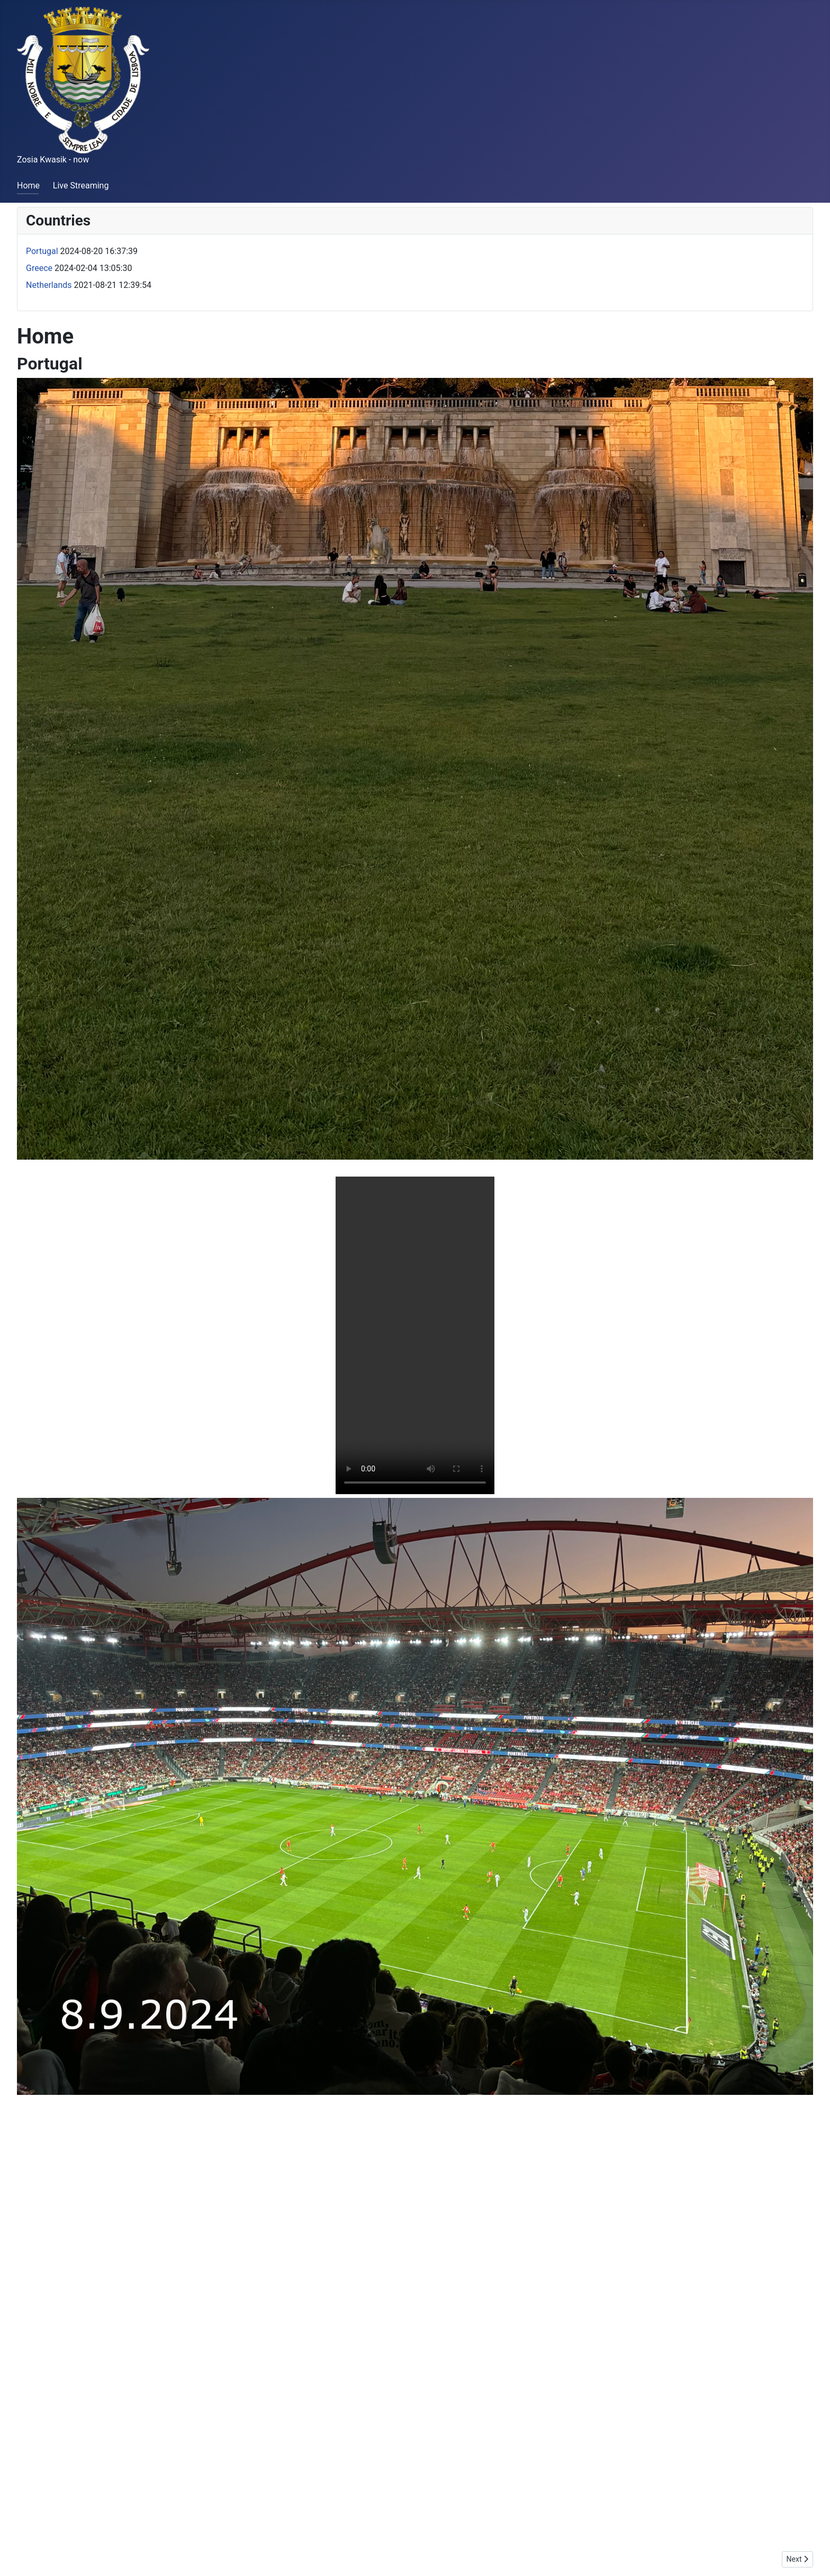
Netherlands (49, 285)
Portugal (42, 251)
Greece (39, 268)
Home (28, 185)
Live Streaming (81, 185)
